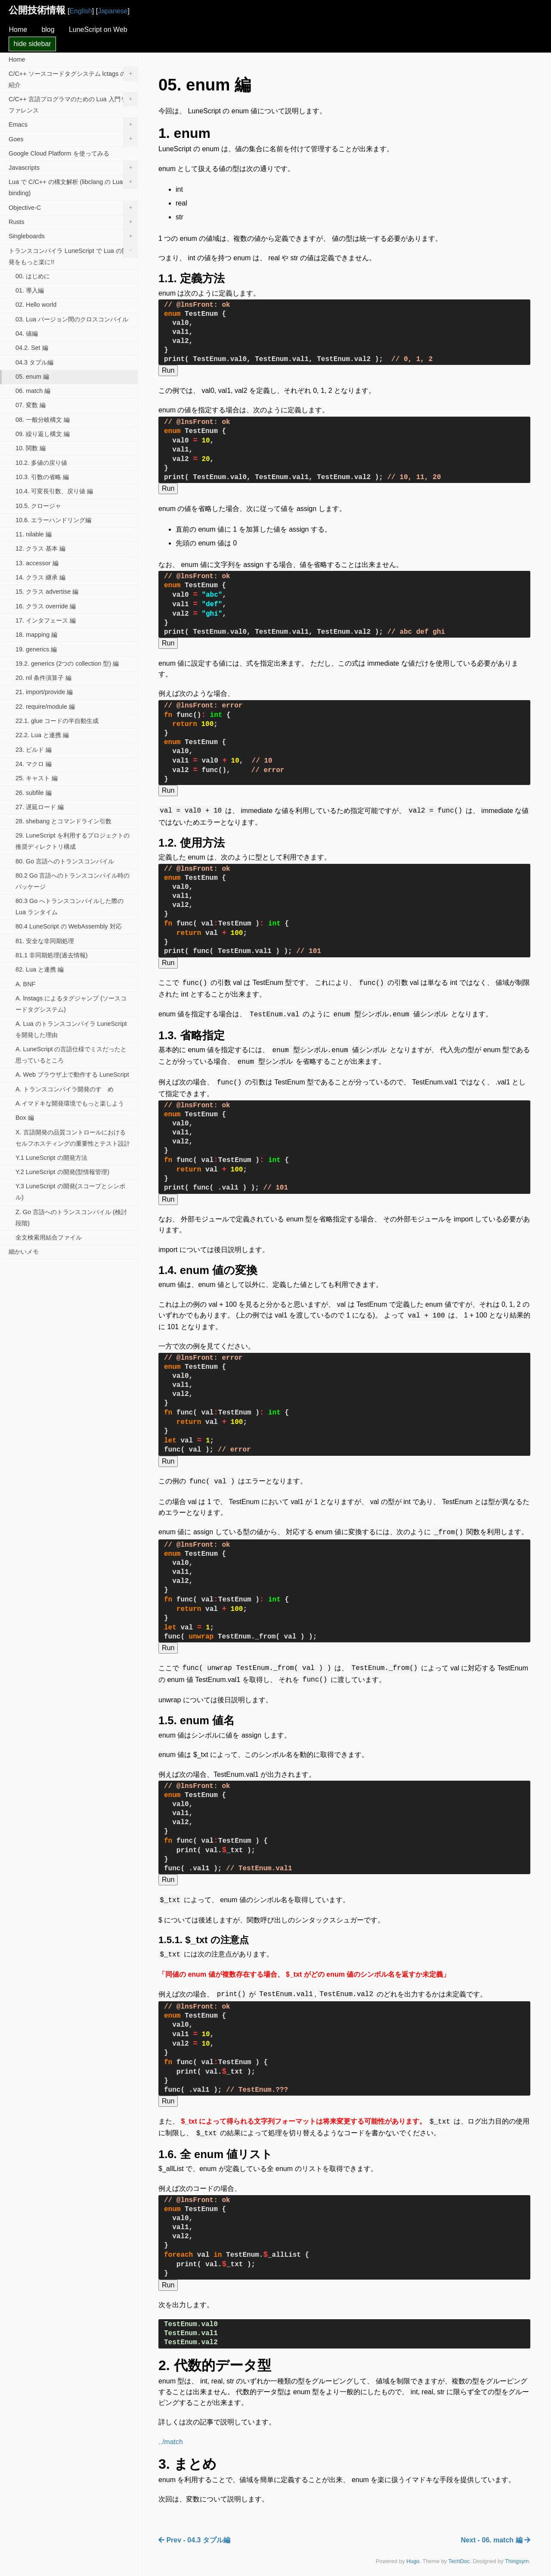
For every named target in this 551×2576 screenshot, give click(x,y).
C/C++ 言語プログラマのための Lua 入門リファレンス (73, 103)
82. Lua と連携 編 (39, 969)
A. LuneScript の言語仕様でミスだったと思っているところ (71, 1055)
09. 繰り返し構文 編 (42, 433)
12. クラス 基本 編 (40, 548)
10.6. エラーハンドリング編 (53, 520)
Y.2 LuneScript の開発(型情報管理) (62, 1171)
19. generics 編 (36, 649)
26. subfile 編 (33, 792)
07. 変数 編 (30, 405)
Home (18, 29)
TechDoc (459, 2550)
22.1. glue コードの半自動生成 (57, 720)
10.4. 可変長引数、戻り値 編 (54, 491)
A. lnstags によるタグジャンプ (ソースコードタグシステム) (71, 1004)
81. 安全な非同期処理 (44, 941)
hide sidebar (32, 43)
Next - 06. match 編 (495, 2528)
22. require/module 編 (45, 706)
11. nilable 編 (33, 534)
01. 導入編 (29, 290)
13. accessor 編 (37, 563)
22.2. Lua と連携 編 (42, 735)
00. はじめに (32, 276)
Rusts (73, 222)
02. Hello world (35, 304)
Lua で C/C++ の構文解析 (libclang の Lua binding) (73, 185)
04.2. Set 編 (31, 347)
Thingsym (517, 2550)
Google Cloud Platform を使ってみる (59, 153)
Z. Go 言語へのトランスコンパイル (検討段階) (71, 1218)
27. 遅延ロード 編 (39, 807)
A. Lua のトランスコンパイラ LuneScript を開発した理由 (71, 1029)
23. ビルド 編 (33, 749)
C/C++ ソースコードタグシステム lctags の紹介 (73, 77)
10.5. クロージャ (38, 505)
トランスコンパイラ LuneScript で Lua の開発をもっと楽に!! (73, 254)
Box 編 (24, 1117)
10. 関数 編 (30, 448)
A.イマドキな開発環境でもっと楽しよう (69, 1103)
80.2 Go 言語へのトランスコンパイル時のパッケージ (72, 881)
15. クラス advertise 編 (46, 591)
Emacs (73, 125)
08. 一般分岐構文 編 (42, 419)
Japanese (112, 11)
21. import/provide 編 (44, 691)
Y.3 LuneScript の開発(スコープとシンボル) (70, 1192)
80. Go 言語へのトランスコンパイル (64, 861)
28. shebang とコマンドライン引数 (63, 821)
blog (47, 29)
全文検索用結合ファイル (48, 1237)
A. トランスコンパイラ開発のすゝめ (64, 1089)
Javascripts (73, 168)
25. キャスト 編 (36, 778)
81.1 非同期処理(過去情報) (51, 955)
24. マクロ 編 (33, 763)
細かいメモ (24, 1251)
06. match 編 (32, 390)
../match (170, 2430)
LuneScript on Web (98, 29)
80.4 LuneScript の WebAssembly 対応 (68, 926)
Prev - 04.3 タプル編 (194, 2528)
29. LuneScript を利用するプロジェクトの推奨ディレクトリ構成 (72, 841)
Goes (73, 139)
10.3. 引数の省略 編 (42, 476)
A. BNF (25, 984)
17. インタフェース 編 (45, 620)
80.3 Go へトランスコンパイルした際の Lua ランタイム (69, 906)
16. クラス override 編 (45, 606)
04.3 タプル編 (34, 362)
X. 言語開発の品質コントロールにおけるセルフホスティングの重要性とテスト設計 (72, 1138)
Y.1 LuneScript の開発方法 (51, 1157)
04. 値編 (26, 333)
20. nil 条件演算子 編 (43, 677)
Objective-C (73, 208)
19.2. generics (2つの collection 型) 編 (67, 663)
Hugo (413, 2550)
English (80, 11)
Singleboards (73, 236)
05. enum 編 (32, 376)
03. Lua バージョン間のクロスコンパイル (71, 319)
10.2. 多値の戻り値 (41, 462)
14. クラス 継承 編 (40, 577)
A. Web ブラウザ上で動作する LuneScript (72, 1074)
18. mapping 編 (36, 634)
